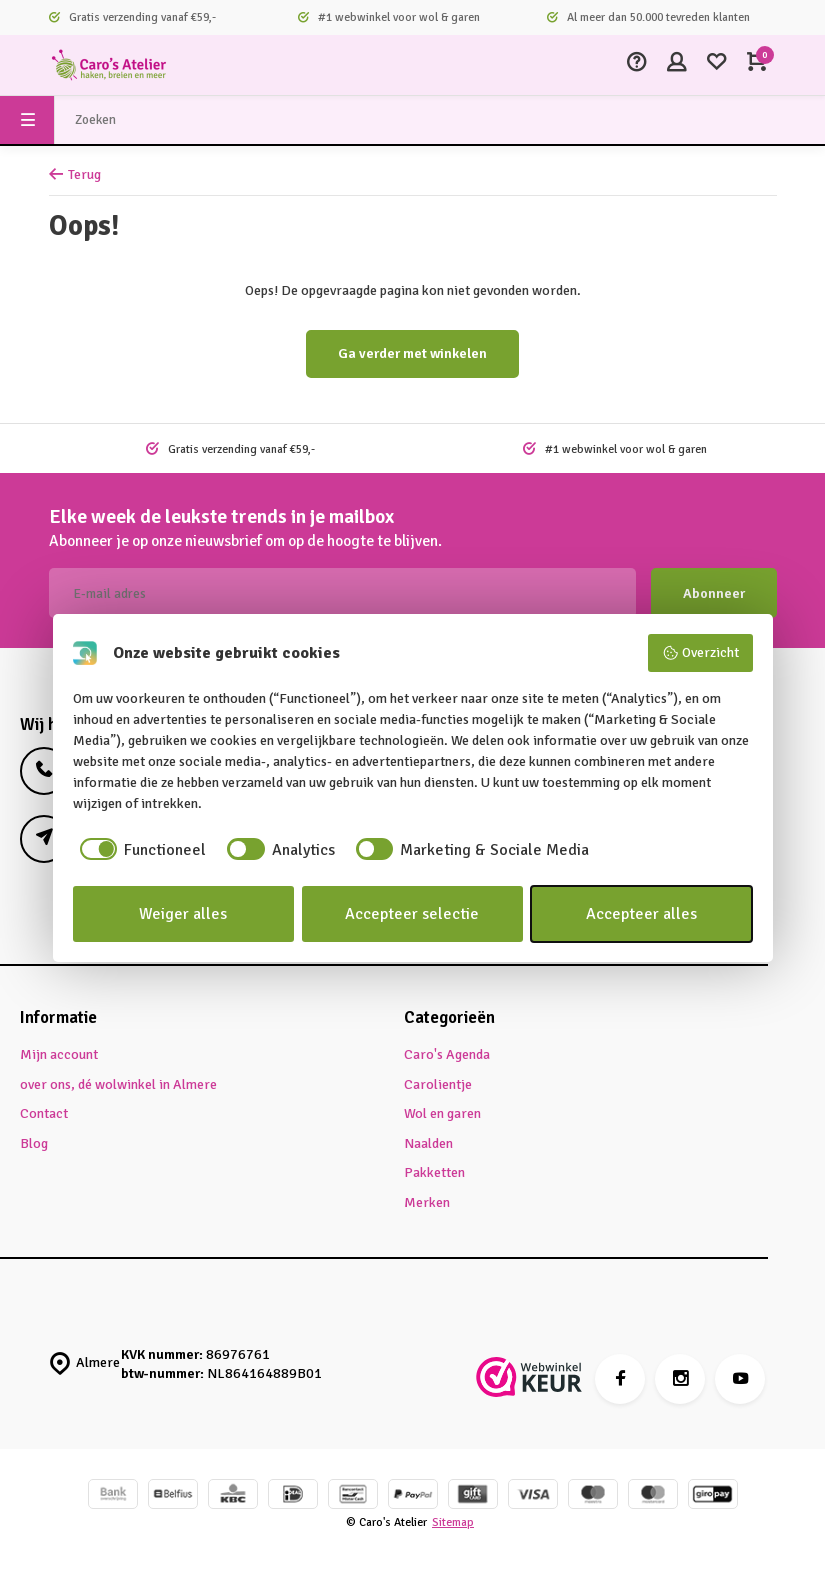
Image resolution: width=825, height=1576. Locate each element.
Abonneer (714, 593)
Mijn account (59, 1054)
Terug (75, 174)
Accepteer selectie (412, 914)
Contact (44, 1113)
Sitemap (453, 1522)
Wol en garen (442, 1113)
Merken (427, 1202)
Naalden (428, 1143)
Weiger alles (183, 914)
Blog (34, 1143)
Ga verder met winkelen (412, 353)
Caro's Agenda (447, 1054)
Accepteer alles (641, 914)
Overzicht (700, 653)
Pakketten (434, 1172)
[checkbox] (140, 850)
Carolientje (438, 1084)
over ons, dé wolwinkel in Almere (118, 1084)
